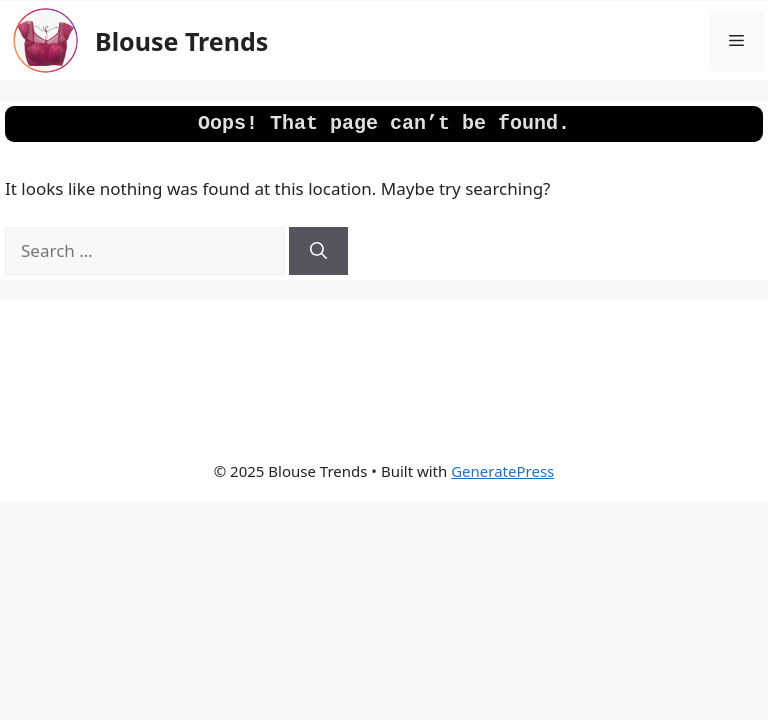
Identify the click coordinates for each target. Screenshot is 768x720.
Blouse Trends (181, 41)
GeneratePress (502, 471)
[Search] (318, 251)
